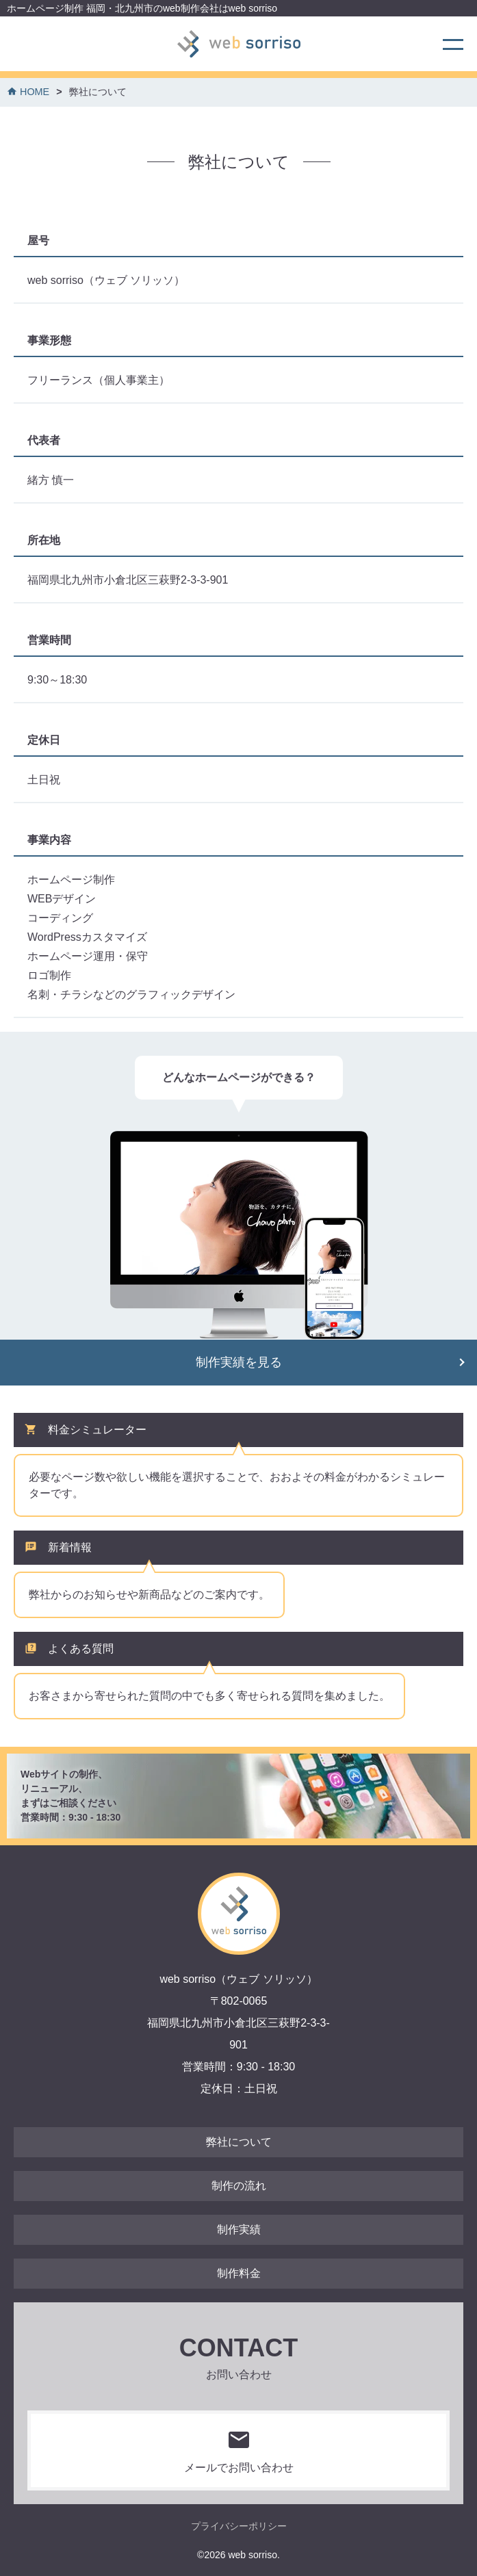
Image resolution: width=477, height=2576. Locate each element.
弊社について (239, 2142)
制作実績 (239, 2229)
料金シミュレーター (97, 1429)
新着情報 (70, 1547)
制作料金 (239, 2273)
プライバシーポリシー (239, 2526)
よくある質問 (81, 1648)
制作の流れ (238, 2185)
